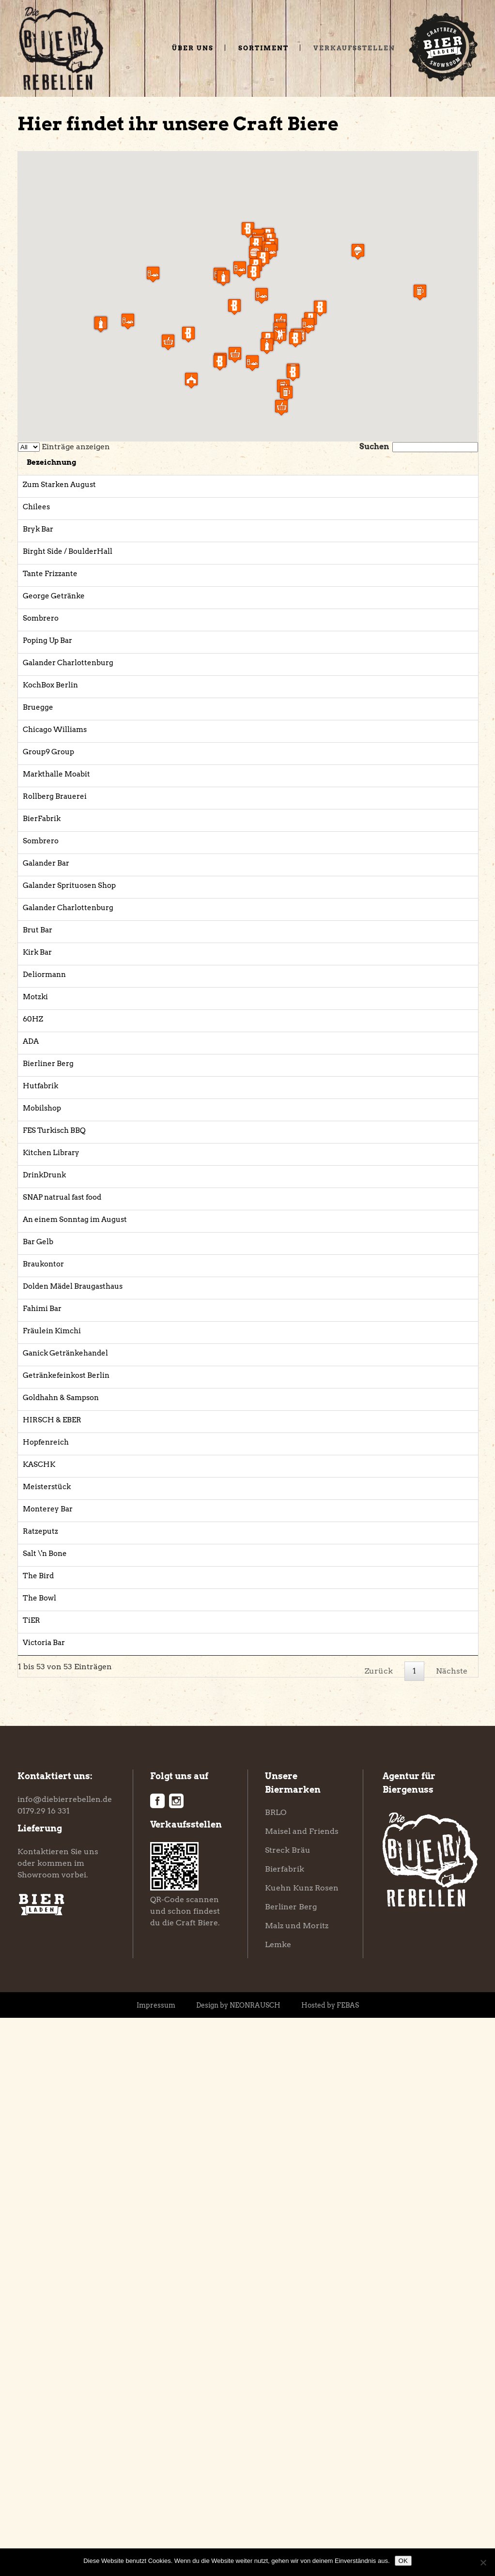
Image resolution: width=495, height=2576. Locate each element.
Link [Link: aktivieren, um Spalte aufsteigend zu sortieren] (429, 462)
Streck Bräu (287, 2408)
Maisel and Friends (302, 2389)
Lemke (278, 2502)
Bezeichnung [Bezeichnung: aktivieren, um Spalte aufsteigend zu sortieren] (117, 462)
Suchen (418, 446)
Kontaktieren (43, 2409)
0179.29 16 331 (43, 2369)
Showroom (38, 2433)
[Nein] (483, 2562)
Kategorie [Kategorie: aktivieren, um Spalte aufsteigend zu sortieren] (213, 462)
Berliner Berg (291, 2464)
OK (403, 2560)
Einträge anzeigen (64, 446)
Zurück (379, 2229)
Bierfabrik (284, 2427)
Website (432, 484)
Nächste (451, 2229)
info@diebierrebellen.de (64, 2357)
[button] (261, 296)
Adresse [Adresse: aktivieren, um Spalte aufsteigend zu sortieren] (283, 462)
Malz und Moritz (296, 2483)
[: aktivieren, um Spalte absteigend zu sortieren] (51, 463)
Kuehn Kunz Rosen (302, 2446)
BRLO (275, 2370)
